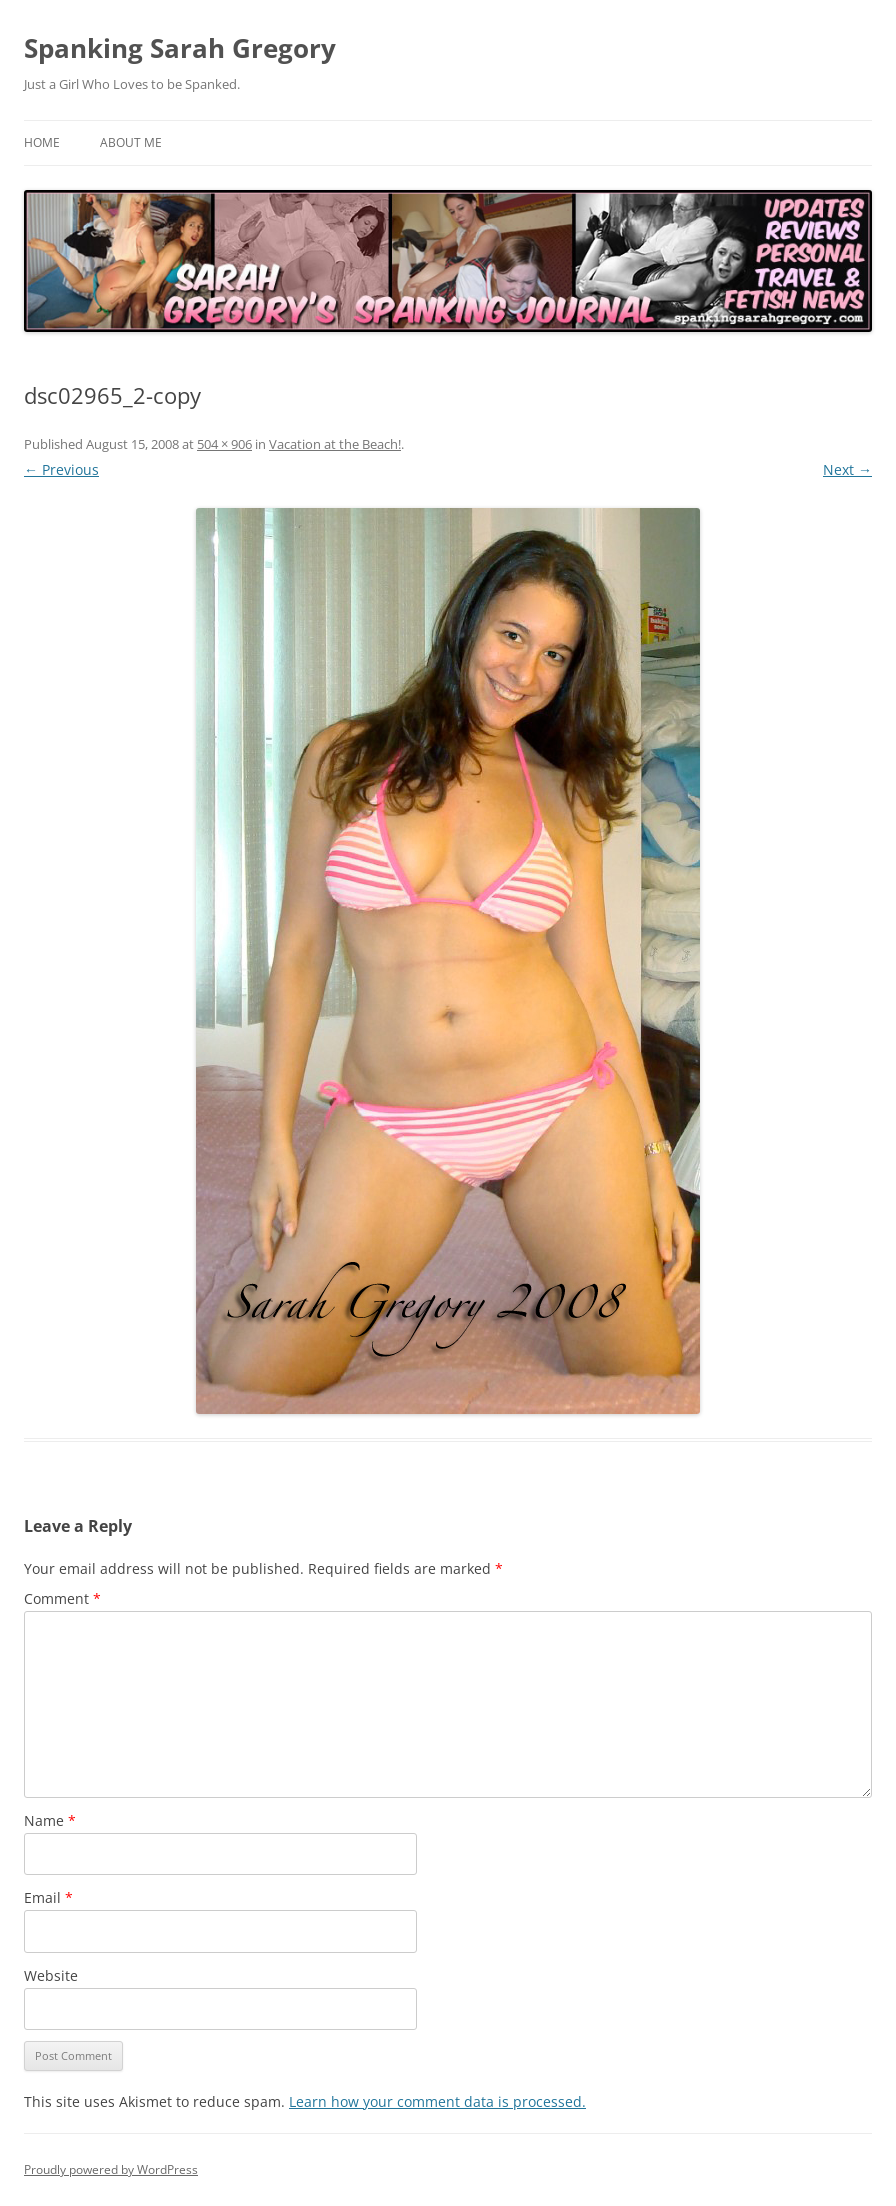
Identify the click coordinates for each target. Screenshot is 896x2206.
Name (50, 1820)
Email (48, 1897)
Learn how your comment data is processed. (437, 2101)
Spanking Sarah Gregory (180, 48)
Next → (847, 469)
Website (51, 1975)
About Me (131, 142)
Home (42, 142)
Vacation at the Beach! (335, 444)
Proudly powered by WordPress (111, 2169)
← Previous (61, 469)
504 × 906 (224, 444)
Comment (62, 1598)
